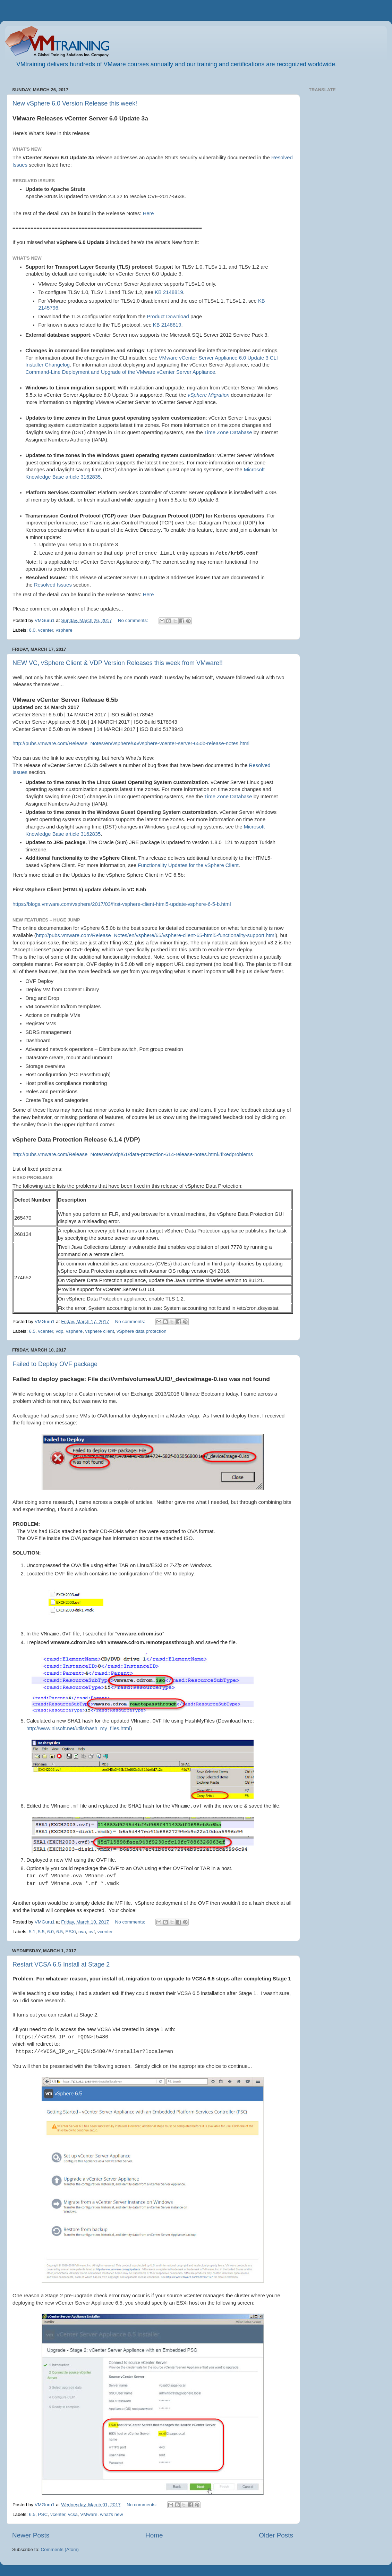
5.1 (32, 1931)
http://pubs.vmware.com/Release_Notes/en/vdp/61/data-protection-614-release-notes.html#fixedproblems (132, 1154)
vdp (59, 1331)
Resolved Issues (53, 585)
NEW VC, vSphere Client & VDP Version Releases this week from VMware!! (117, 662)
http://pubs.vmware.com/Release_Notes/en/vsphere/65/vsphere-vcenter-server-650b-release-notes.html (130, 743)
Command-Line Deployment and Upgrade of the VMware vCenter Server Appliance (120, 372)
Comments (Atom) (60, 2549)
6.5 (32, 1331)
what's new (111, 2514)
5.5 (41, 1931)
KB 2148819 (169, 292)
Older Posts (276, 2535)
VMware (88, 2514)
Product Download (168, 316)
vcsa (73, 2514)
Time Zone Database (228, 432)
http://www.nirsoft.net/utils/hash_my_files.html (78, 1728)
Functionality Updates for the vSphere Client (188, 865)
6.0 (32, 630)
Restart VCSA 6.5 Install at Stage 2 (61, 1964)
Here (148, 213)
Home (154, 2535)
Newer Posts (30, 2535)
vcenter (45, 630)
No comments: (134, 620)
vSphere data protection (141, 1331)
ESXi (70, 1931)
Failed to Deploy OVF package (54, 1364)
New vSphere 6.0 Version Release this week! (74, 103)
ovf (91, 1931)
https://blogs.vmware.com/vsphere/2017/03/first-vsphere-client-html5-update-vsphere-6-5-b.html (121, 904)
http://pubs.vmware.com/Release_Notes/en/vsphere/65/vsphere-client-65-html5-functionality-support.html (156, 935)
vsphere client (99, 1331)
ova (82, 1931)
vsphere (64, 630)
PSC (43, 2514)
